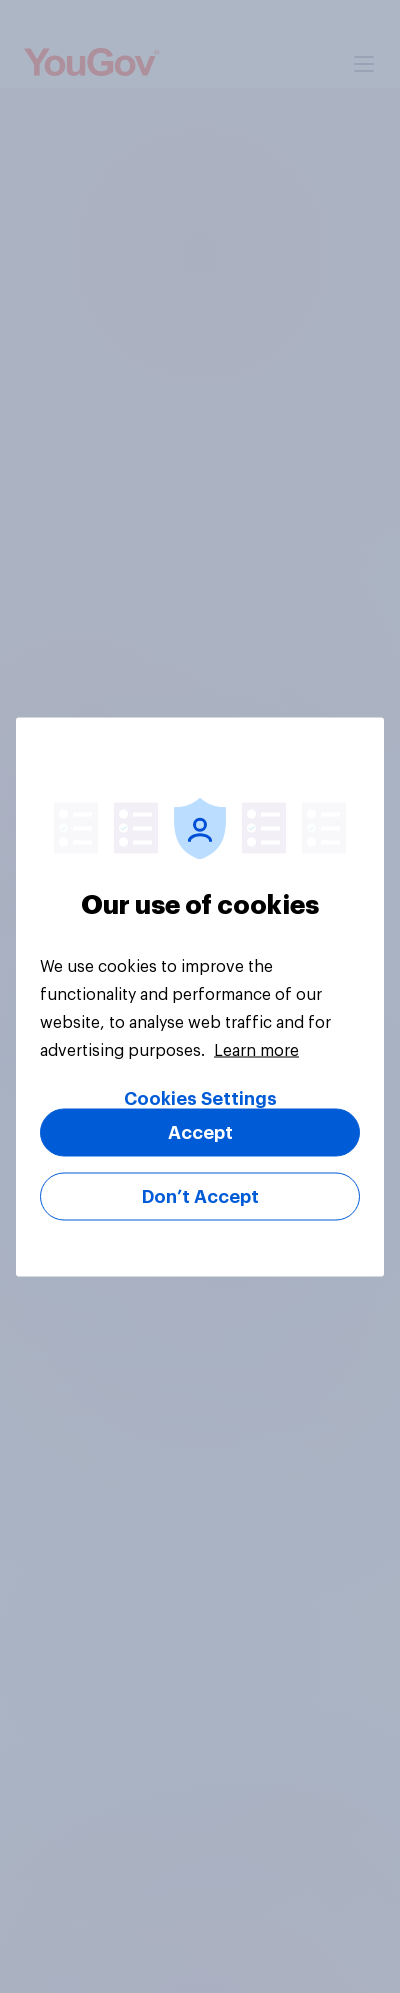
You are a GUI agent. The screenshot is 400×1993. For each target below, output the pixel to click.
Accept (200, 1132)
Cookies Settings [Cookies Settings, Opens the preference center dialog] (200, 1098)
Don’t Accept (200, 1196)
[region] (200, 996)
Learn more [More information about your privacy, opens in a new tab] (256, 1050)
